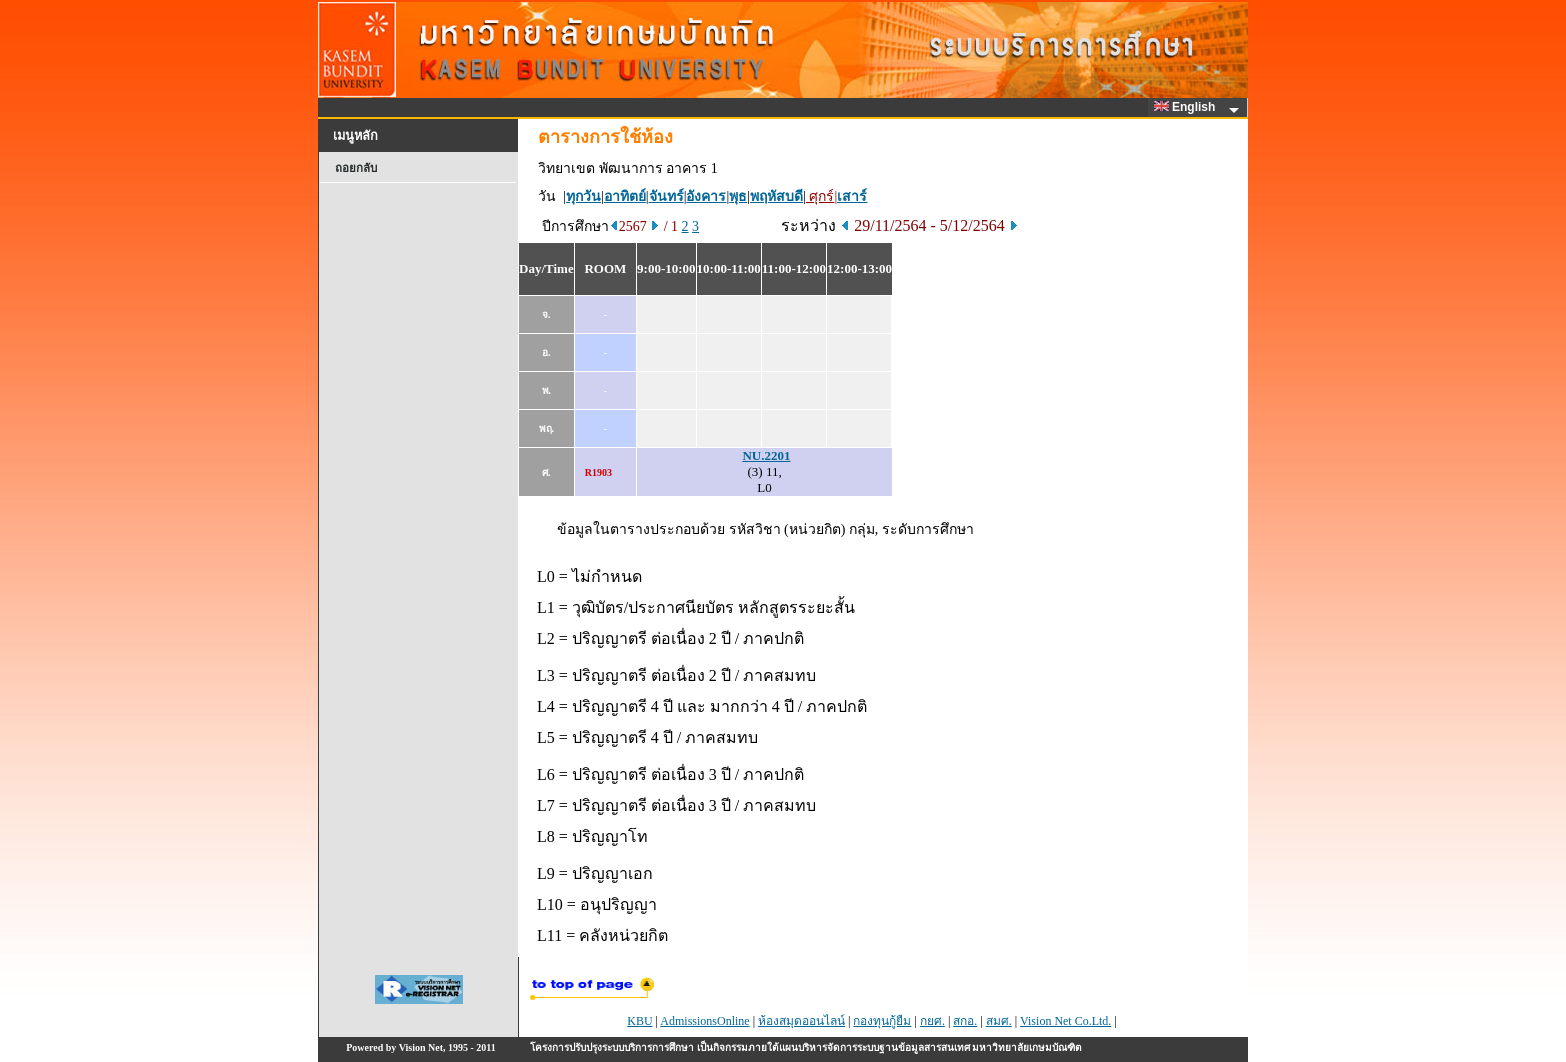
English (1188, 107)
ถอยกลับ (356, 168)
